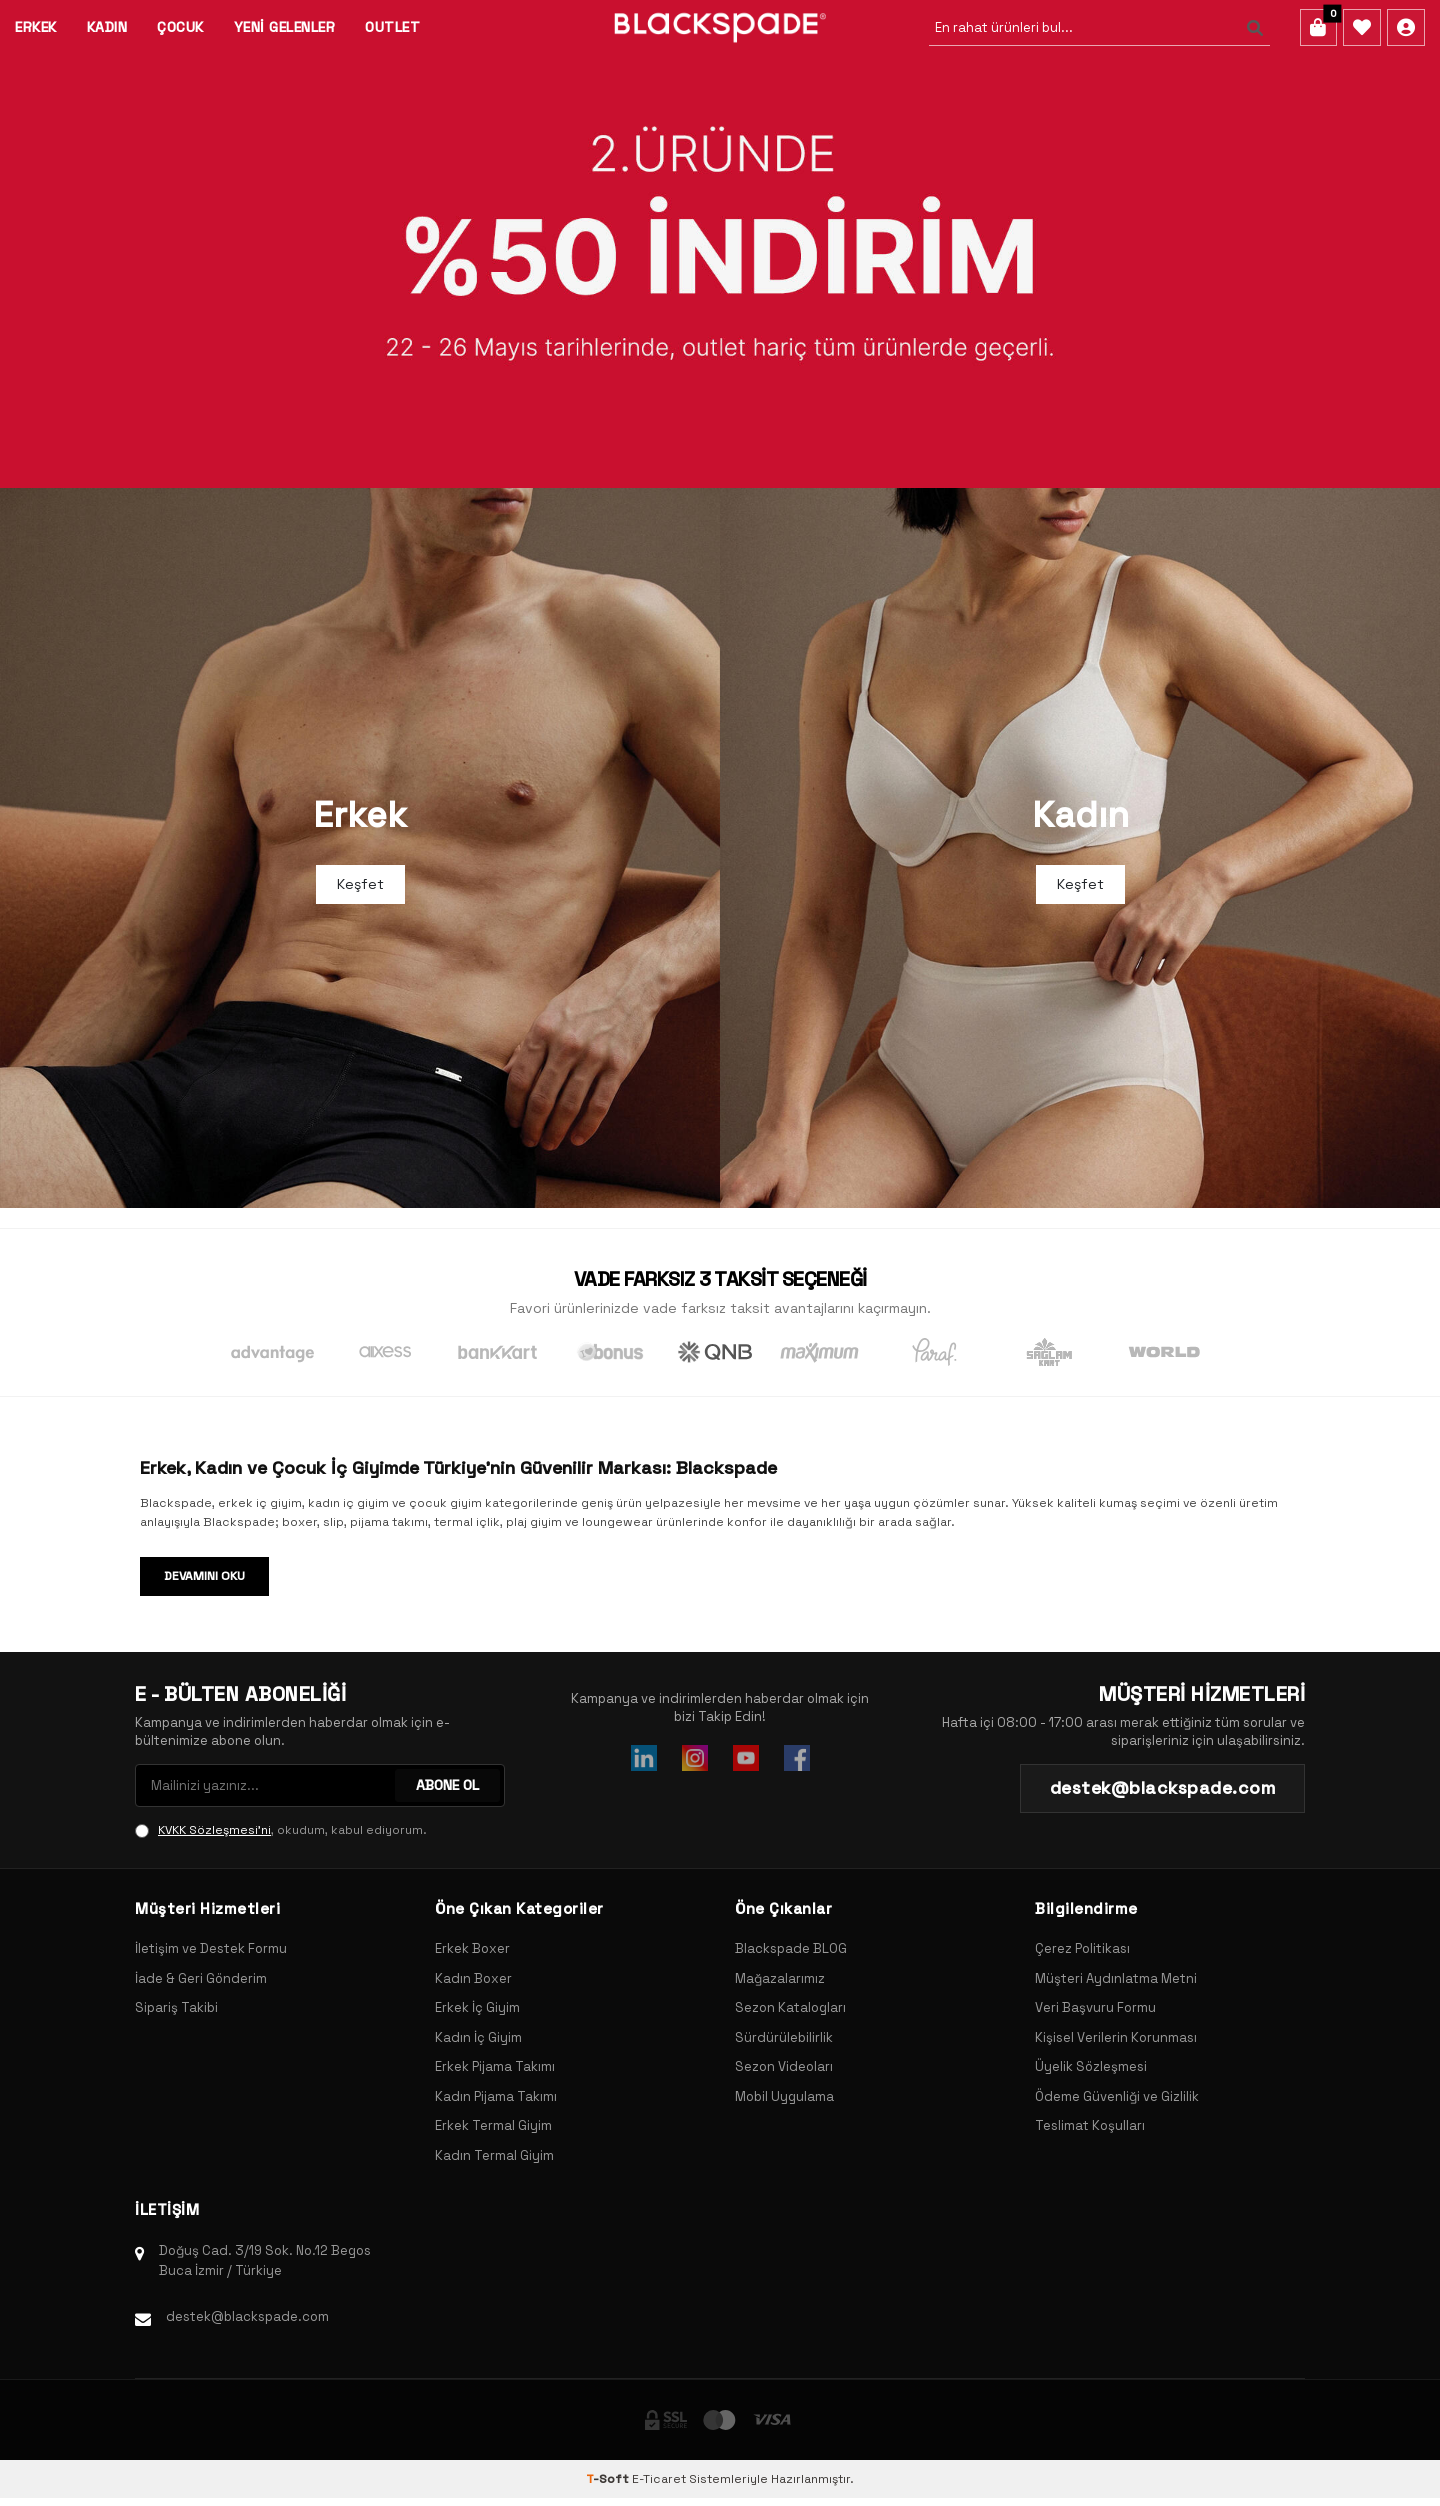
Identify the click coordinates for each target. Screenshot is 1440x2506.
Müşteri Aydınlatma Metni (1116, 1978)
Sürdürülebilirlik (784, 2037)
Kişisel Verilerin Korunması (1116, 2037)
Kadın (107, 27)
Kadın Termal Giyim (494, 2155)
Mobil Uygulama (784, 2096)
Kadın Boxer (473, 1978)
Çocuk (180, 27)
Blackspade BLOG (791, 1948)
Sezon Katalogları (790, 2007)
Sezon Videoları (784, 2066)
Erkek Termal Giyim (493, 2125)
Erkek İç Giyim (477, 2007)
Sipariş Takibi (176, 2007)
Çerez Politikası (1082, 1948)
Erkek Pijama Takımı (495, 2066)
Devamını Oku (204, 1576)
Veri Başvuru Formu (1095, 2007)
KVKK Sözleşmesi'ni (214, 1830)
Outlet (392, 27)
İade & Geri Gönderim (201, 1978)
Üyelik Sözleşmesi (1091, 2066)
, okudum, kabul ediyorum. (281, 1830)
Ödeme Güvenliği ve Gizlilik (1117, 2096)
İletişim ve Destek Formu (211, 1948)
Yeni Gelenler (285, 27)
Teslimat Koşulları (1090, 2125)
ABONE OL (447, 1785)
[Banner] (720, 244)
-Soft (609, 2479)
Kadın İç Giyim (478, 2037)
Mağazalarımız (780, 1978)
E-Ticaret (659, 2479)
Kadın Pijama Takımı (496, 2096)
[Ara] (1254, 28)
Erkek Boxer (472, 1948)
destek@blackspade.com (247, 2316)
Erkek (36, 27)
